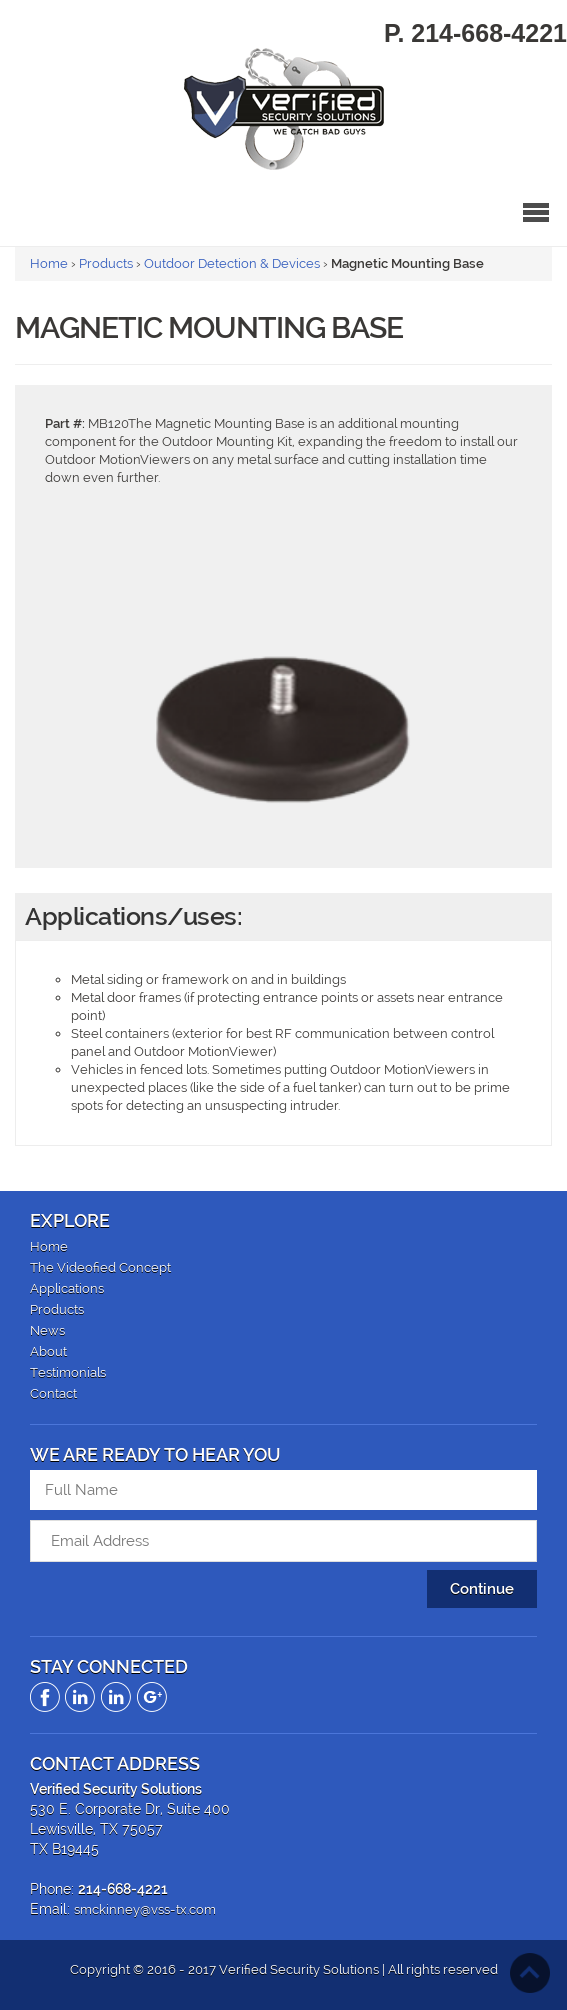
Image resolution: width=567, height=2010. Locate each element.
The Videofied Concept (100, 1267)
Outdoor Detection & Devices (232, 263)
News (47, 1330)
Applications (67, 1288)
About (48, 1351)
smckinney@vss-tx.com (145, 1909)
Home (49, 263)
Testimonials (68, 1372)
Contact (53, 1393)
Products (106, 263)
